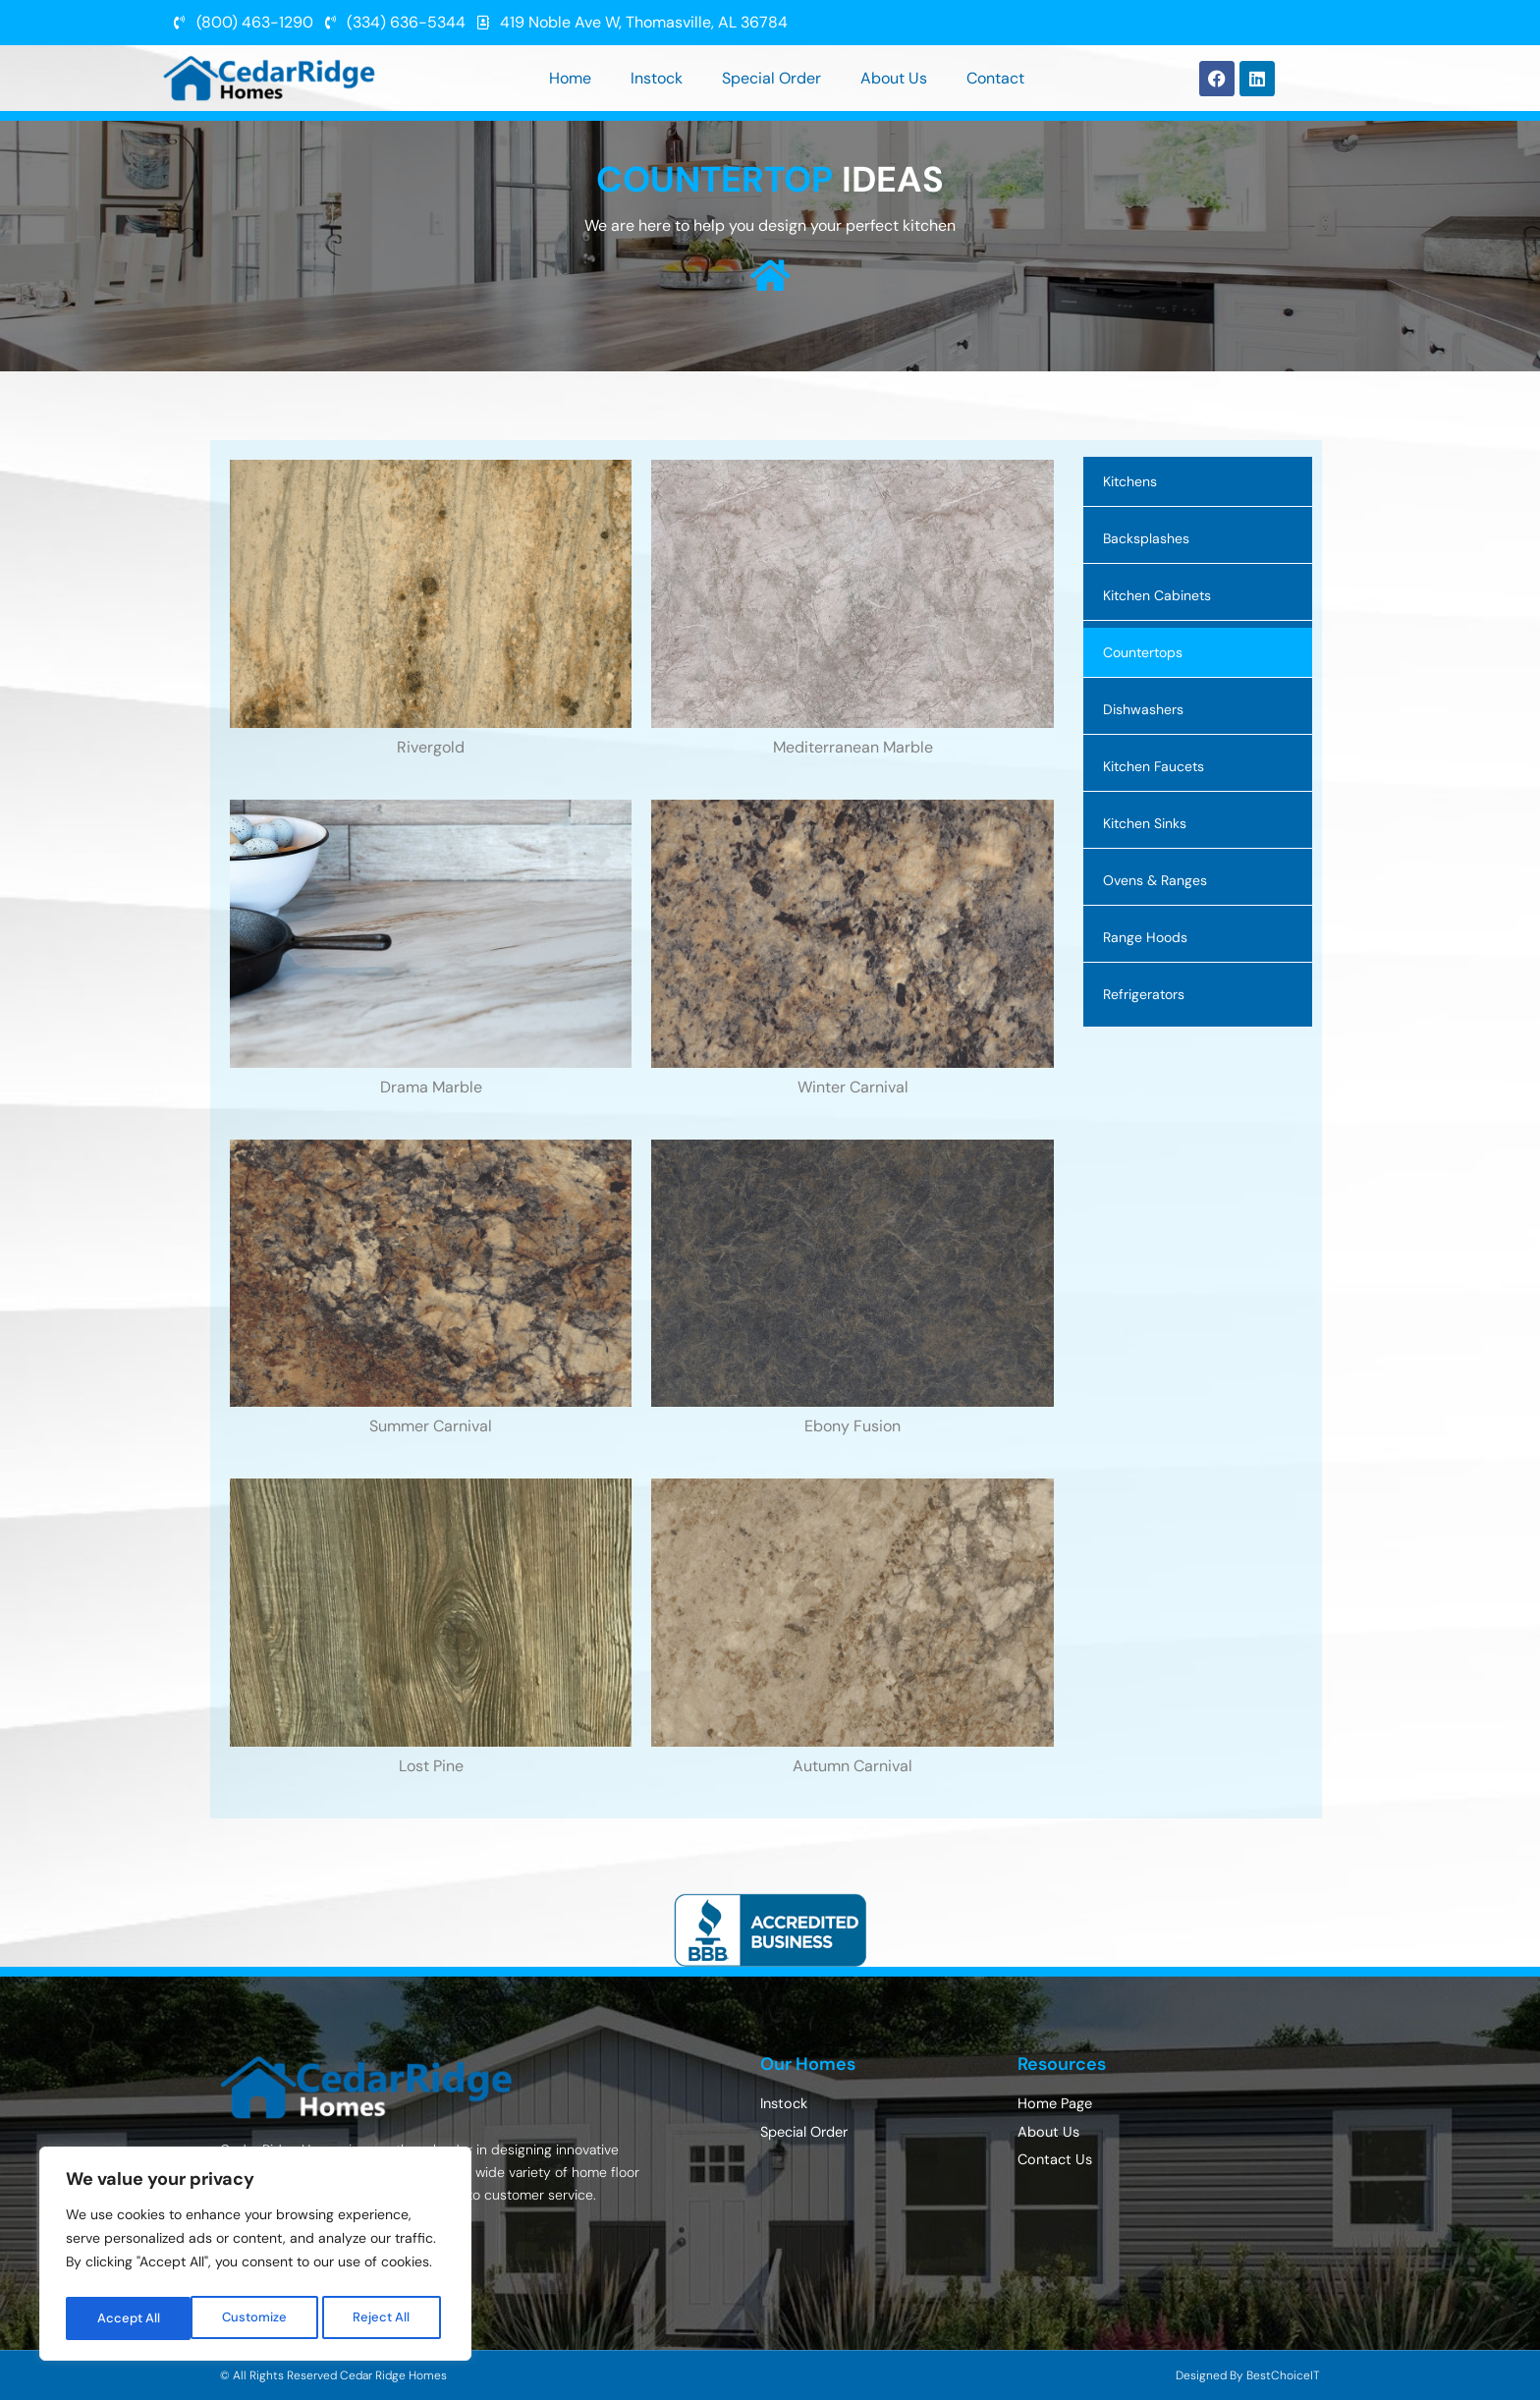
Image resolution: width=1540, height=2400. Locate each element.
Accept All (384, 2318)
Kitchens (1130, 481)
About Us (893, 78)
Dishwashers (1143, 709)
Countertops (1142, 652)
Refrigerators (1143, 994)
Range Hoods (1145, 937)
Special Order (771, 78)
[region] (255, 2257)
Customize (129, 2318)
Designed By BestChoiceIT (1248, 2375)
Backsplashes (1146, 538)
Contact (995, 78)
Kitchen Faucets (1153, 766)
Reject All (258, 2318)
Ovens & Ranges (1155, 880)
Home (570, 78)
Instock (657, 78)
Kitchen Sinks (1144, 823)
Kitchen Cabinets (1157, 595)
